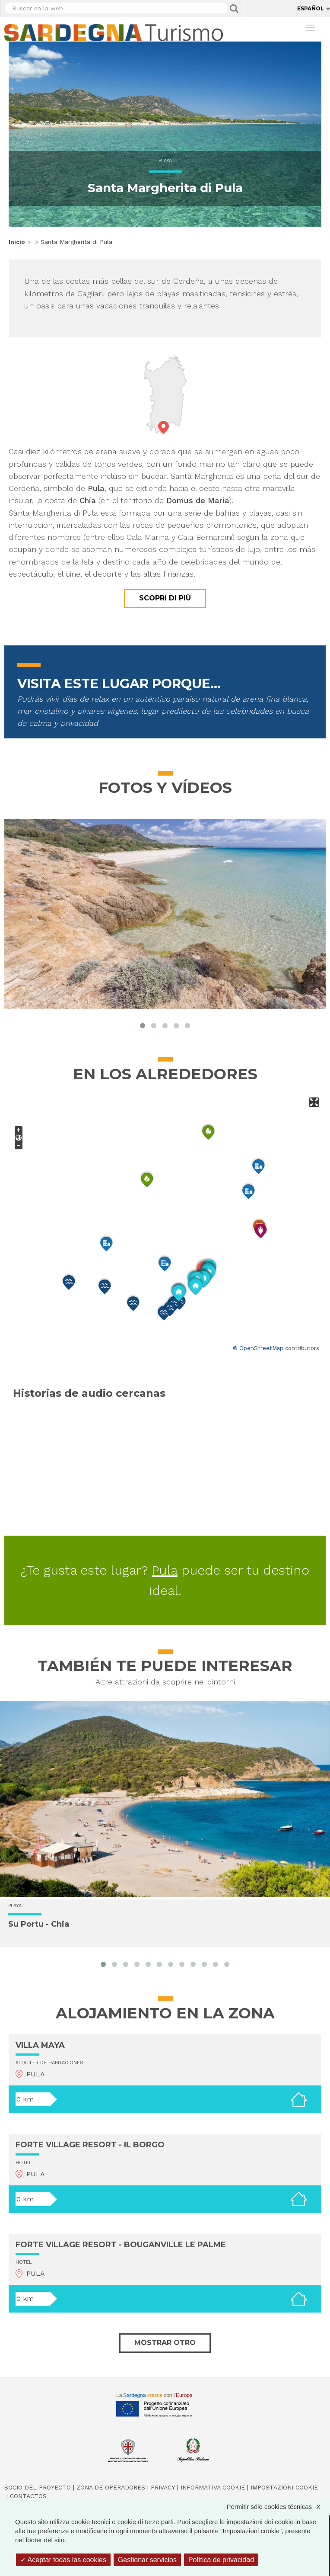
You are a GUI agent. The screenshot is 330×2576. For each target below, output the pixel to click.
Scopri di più (165, 598)
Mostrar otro (165, 2343)
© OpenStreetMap (258, 1348)
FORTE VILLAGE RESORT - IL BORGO (90, 2144)
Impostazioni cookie (284, 2487)
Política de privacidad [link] (221, 2559)
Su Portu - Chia (38, 1923)
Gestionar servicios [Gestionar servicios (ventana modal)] (147, 2559)
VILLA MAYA (40, 2045)
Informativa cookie (213, 2487)
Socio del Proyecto (37, 2487)
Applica (234, 8)
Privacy (163, 2487)
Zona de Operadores (110, 2487)
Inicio (17, 241)
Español (310, 8)
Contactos (28, 2496)
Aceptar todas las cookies (63, 2559)
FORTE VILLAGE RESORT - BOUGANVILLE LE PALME (121, 2244)
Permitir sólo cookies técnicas (277, 2506)
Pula (165, 1570)
